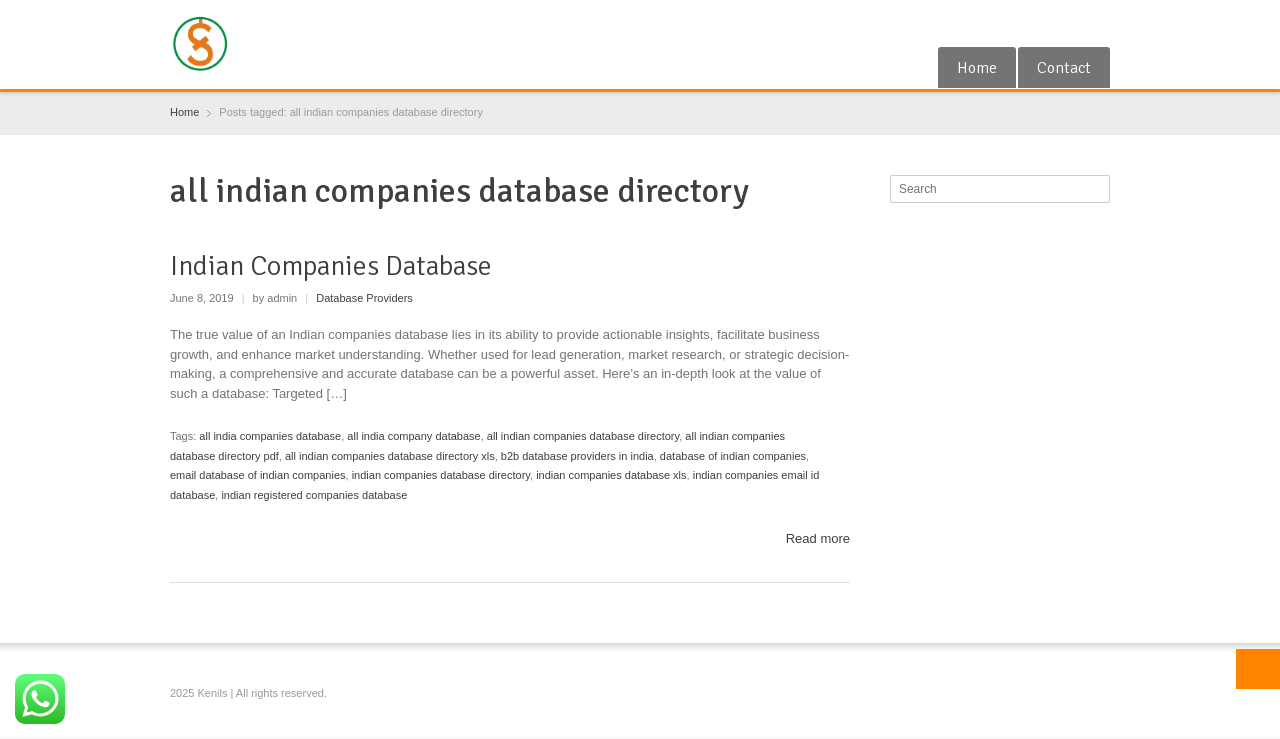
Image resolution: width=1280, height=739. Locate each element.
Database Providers (364, 298)
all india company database (413, 436)
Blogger (1098, 23)
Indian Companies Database (331, 266)
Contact (1064, 68)
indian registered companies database (314, 495)
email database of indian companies (258, 475)
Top (1258, 669)
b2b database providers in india (577, 456)
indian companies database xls (611, 475)
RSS (1065, 23)
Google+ (1033, 23)
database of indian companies (733, 456)
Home (977, 68)
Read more (818, 538)
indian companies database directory (441, 475)
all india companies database (270, 436)
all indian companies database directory (583, 436)
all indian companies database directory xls (390, 456)
